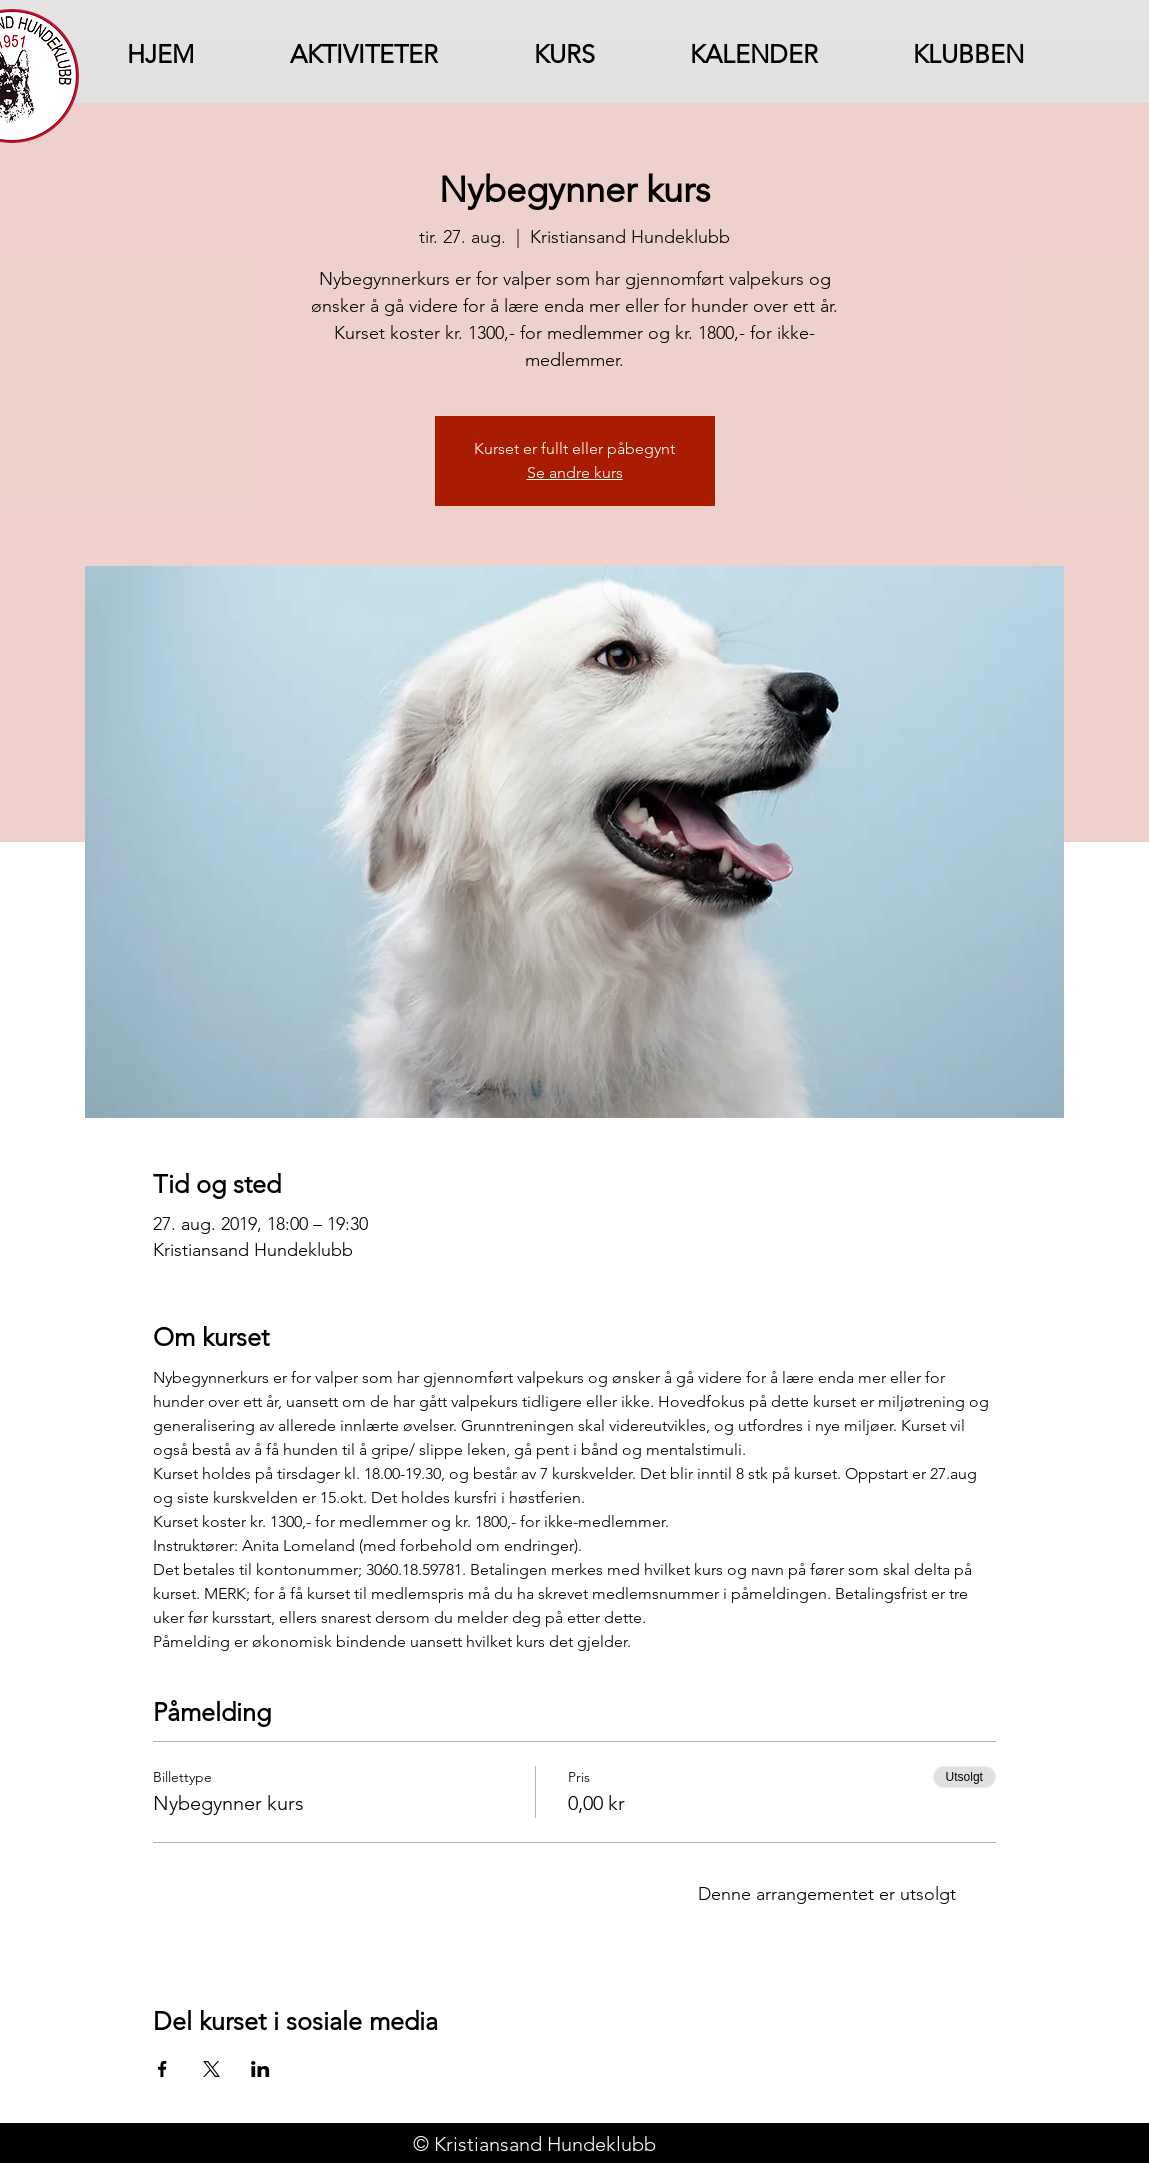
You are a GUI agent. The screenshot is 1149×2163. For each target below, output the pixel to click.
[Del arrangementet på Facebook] (162, 2069)
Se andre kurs (575, 472)
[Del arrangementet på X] (211, 2069)
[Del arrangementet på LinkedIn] (260, 2069)
